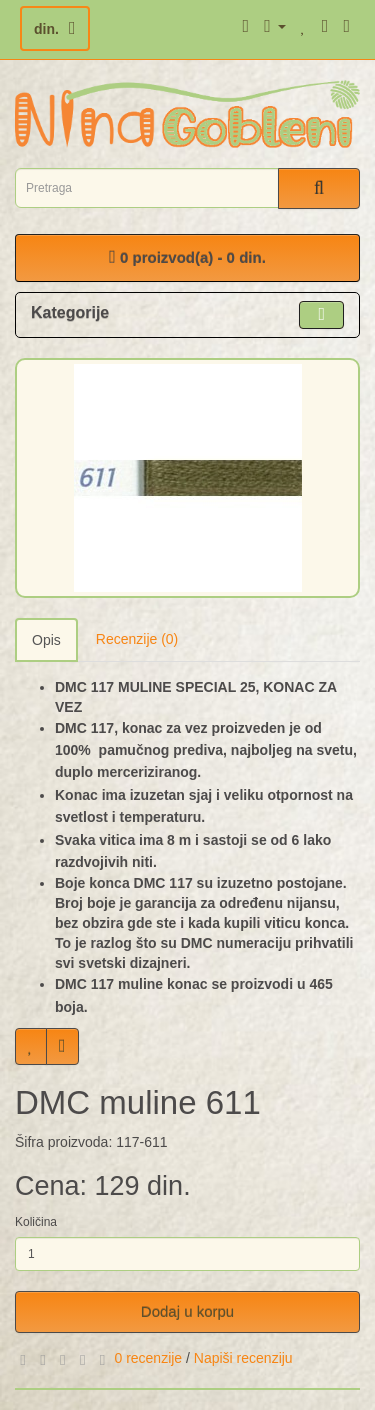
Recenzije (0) (137, 639)
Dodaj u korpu (187, 1311)
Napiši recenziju (243, 1358)
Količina (36, 1222)
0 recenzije (148, 1358)
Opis (46, 640)
